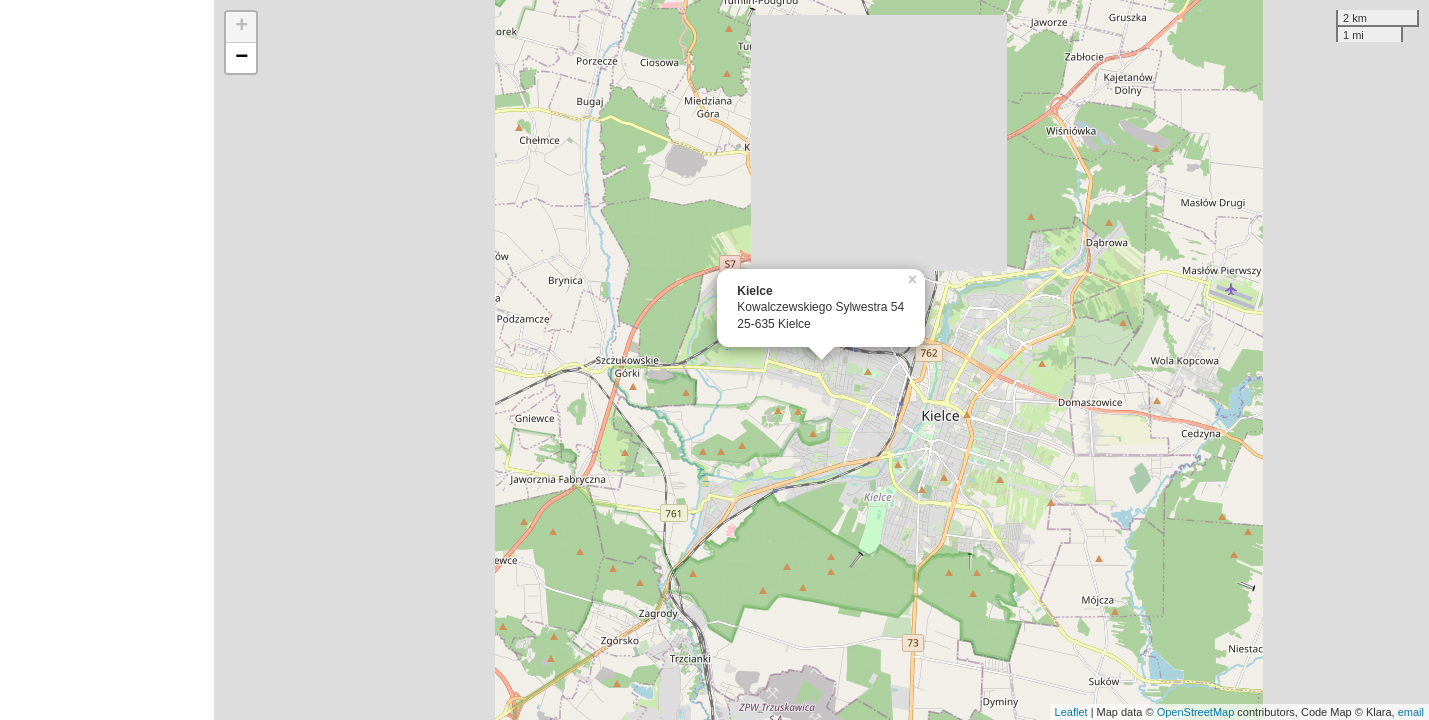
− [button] (241, 58)
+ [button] (241, 27)
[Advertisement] (107, 360)
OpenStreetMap (1196, 712)
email (1411, 712)
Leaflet (1071, 712)
